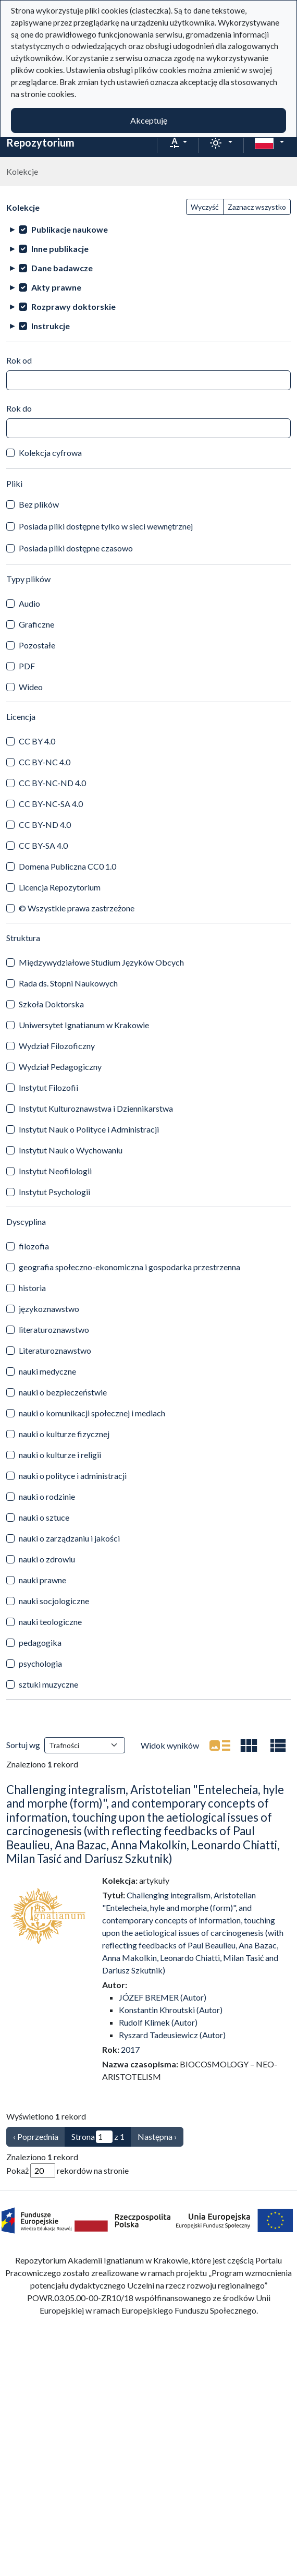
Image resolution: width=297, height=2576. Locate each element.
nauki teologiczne (50, 1622)
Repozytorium (40, 142)
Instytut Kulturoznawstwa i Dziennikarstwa (96, 1108)
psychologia (40, 1663)
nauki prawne (42, 1580)
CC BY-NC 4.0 (44, 762)
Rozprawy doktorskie (73, 306)
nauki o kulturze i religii (60, 1455)
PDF (27, 666)
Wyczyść (205, 206)
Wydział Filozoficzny (57, 1046)
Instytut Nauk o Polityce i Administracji (89, 1129)
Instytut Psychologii (54, 1192)
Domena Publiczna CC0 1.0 (67, 866)
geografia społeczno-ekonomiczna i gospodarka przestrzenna (129, 1267)
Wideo (31, 687)
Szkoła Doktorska (51, 1004)
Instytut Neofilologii (55, 1171)
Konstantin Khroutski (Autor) (170, 2010)
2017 (130, 2049)
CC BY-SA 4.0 (43, 845)
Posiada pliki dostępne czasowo (76, 548)
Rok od (19, 360)
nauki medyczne (47, 1371)
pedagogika (40, 1642)
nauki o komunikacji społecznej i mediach (92, 1413)
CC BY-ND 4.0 (45, 824)
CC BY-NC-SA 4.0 (51, 804)
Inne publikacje (60, 249)
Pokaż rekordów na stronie (67, 2170)
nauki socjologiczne (54, 1601)
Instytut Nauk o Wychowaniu (70, 1150)
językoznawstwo (49, 1309)
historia (32, 1288)
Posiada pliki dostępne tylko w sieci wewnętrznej (106, 526)
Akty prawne (56, 287)
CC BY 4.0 (37, 741)
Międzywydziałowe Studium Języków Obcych (101, 962)
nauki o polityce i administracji (73, 1475)
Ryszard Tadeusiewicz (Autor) (172, 2035)
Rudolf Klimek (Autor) (158, 2022)
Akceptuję (148, 120)
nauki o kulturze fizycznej (64, 1434)
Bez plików (39, 504)
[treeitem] (148, 229)
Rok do (19, 408)
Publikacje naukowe (69, 229)
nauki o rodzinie (47, 1496)
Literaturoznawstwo (55, 1350)
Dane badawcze (62, 268)
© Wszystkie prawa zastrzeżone (76, 908)
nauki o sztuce (44, 1517)
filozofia (34, 1246)
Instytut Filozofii (48, 1087)
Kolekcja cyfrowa (50, 453)
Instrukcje (50, 326)
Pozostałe (37, 645)
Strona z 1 (98, 2136)
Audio (29, 603)
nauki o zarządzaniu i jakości (69, 1538)
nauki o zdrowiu (47, 1559)
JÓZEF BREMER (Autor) (162, 1997)
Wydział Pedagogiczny (60, 1067)
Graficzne (36, 624)
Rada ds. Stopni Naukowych (68, 983)
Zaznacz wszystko (257, 206)
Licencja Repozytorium (60, 887)
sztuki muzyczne (48, 1684)
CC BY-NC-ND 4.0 (52, 783)
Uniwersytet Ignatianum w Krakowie (84, 1025)
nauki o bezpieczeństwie (63, 1392)
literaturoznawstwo (54, 1329)
